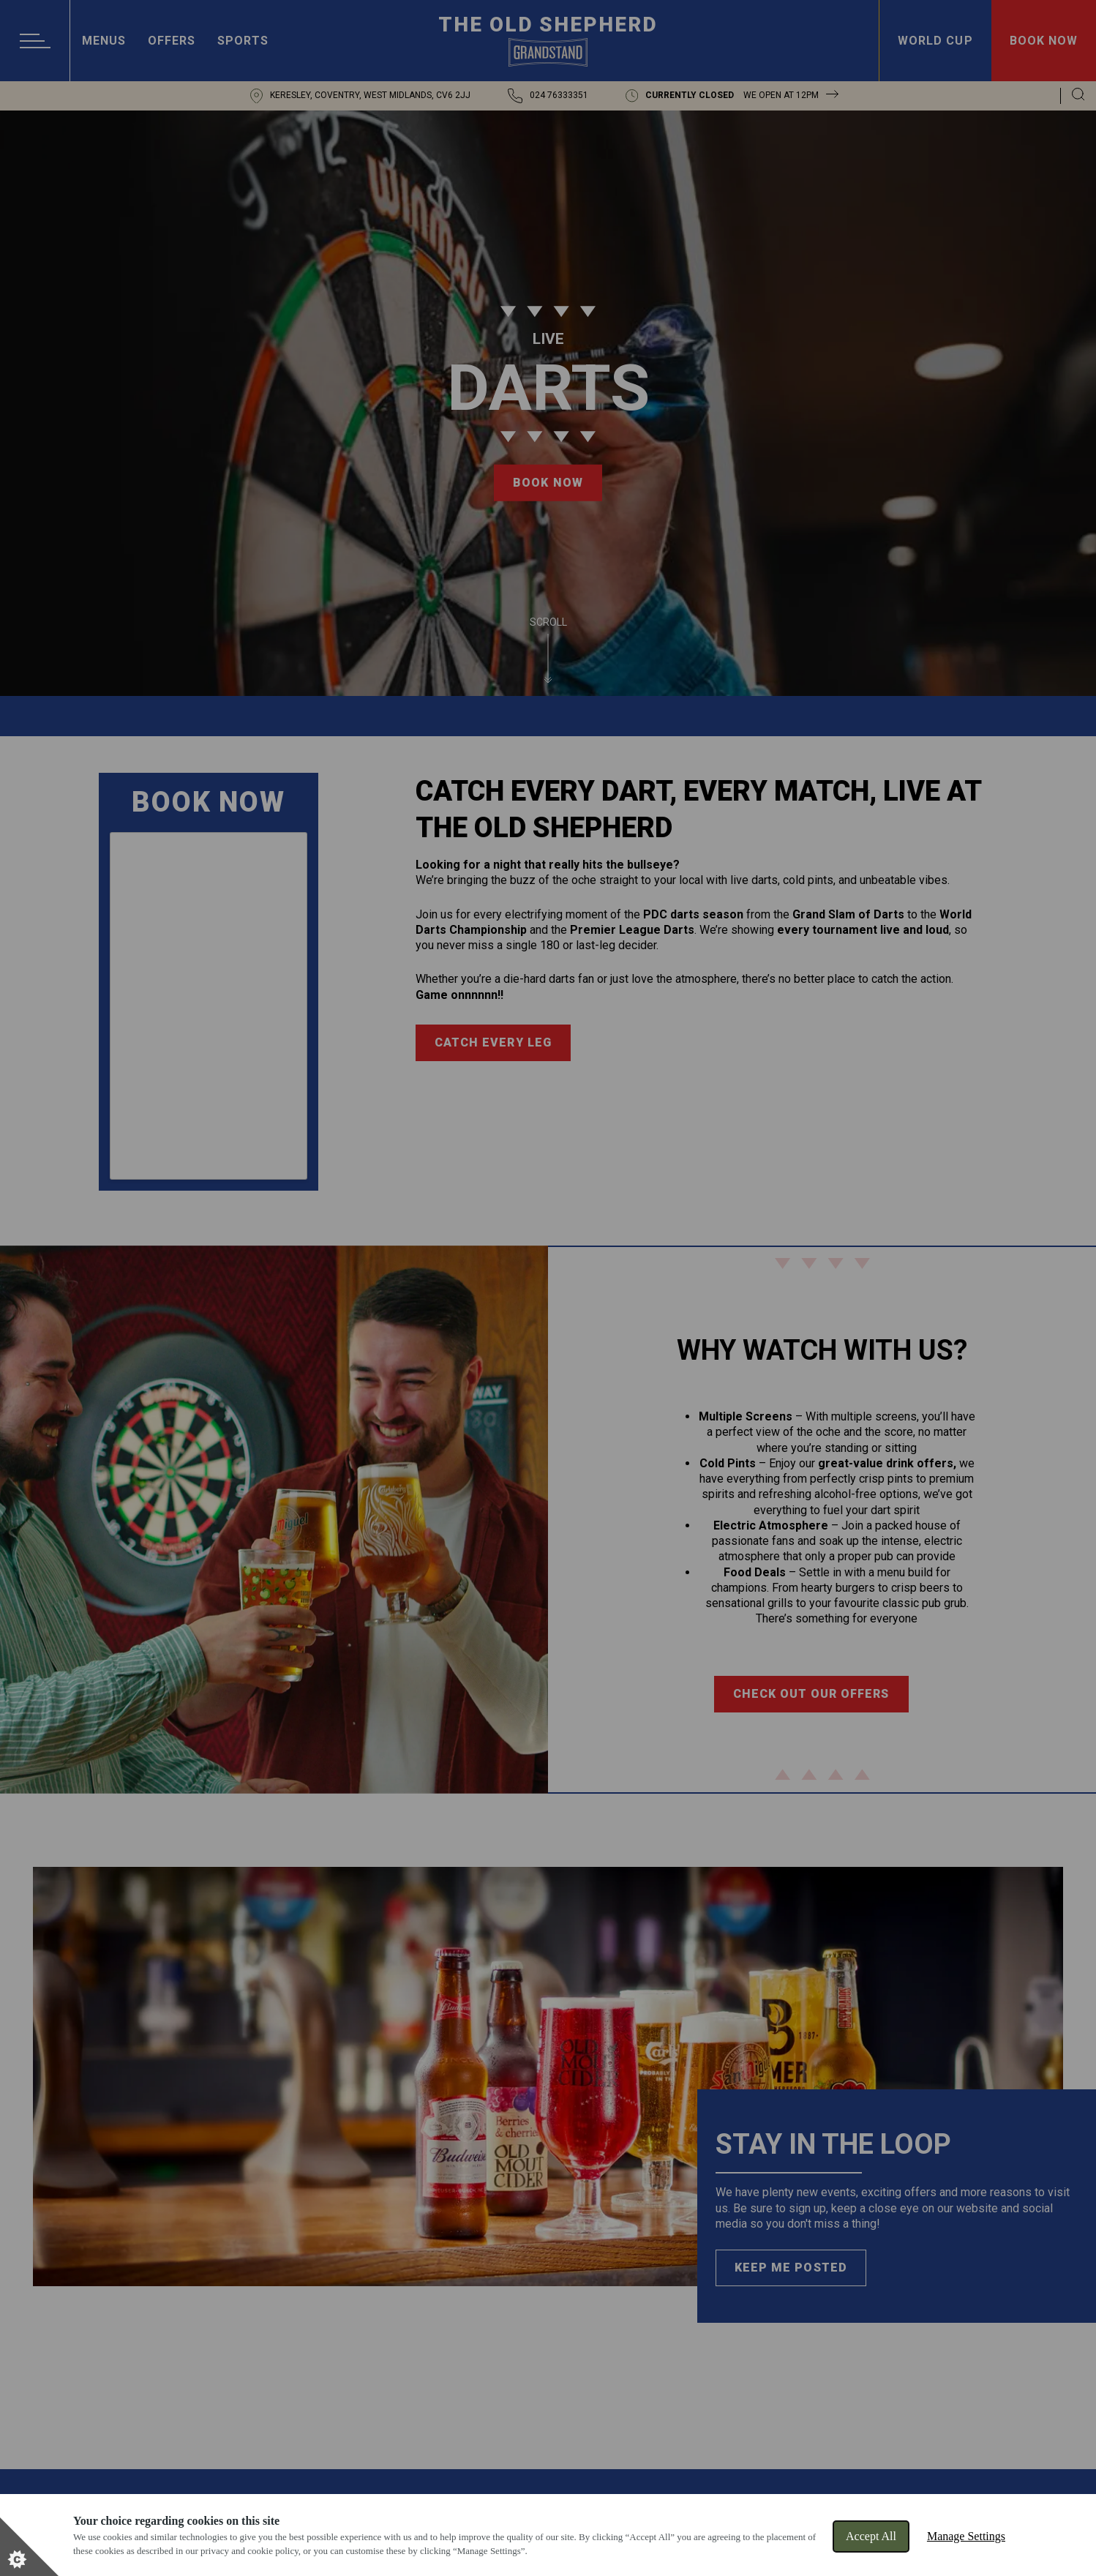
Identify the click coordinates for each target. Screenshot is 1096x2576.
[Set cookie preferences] (29, 2546)
